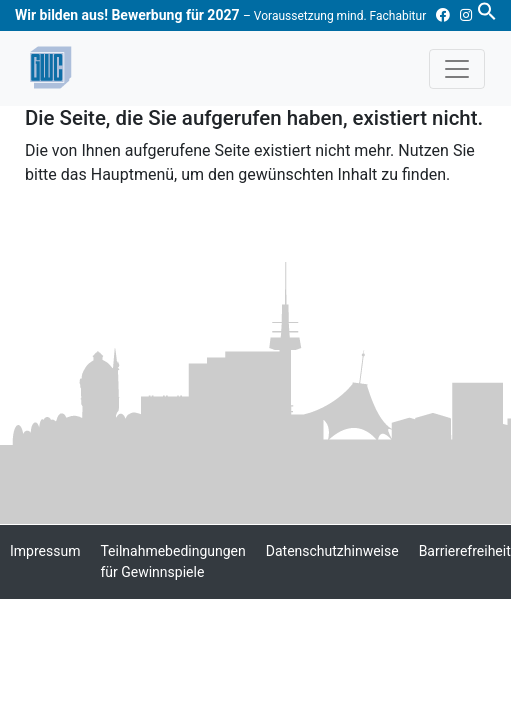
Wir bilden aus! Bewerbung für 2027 (220, 15)
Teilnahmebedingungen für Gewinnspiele (172, 561)
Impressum (45, 551)
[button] (487, 10)
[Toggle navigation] (457, 69)
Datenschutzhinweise (332, 551)
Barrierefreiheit (465, 551)
